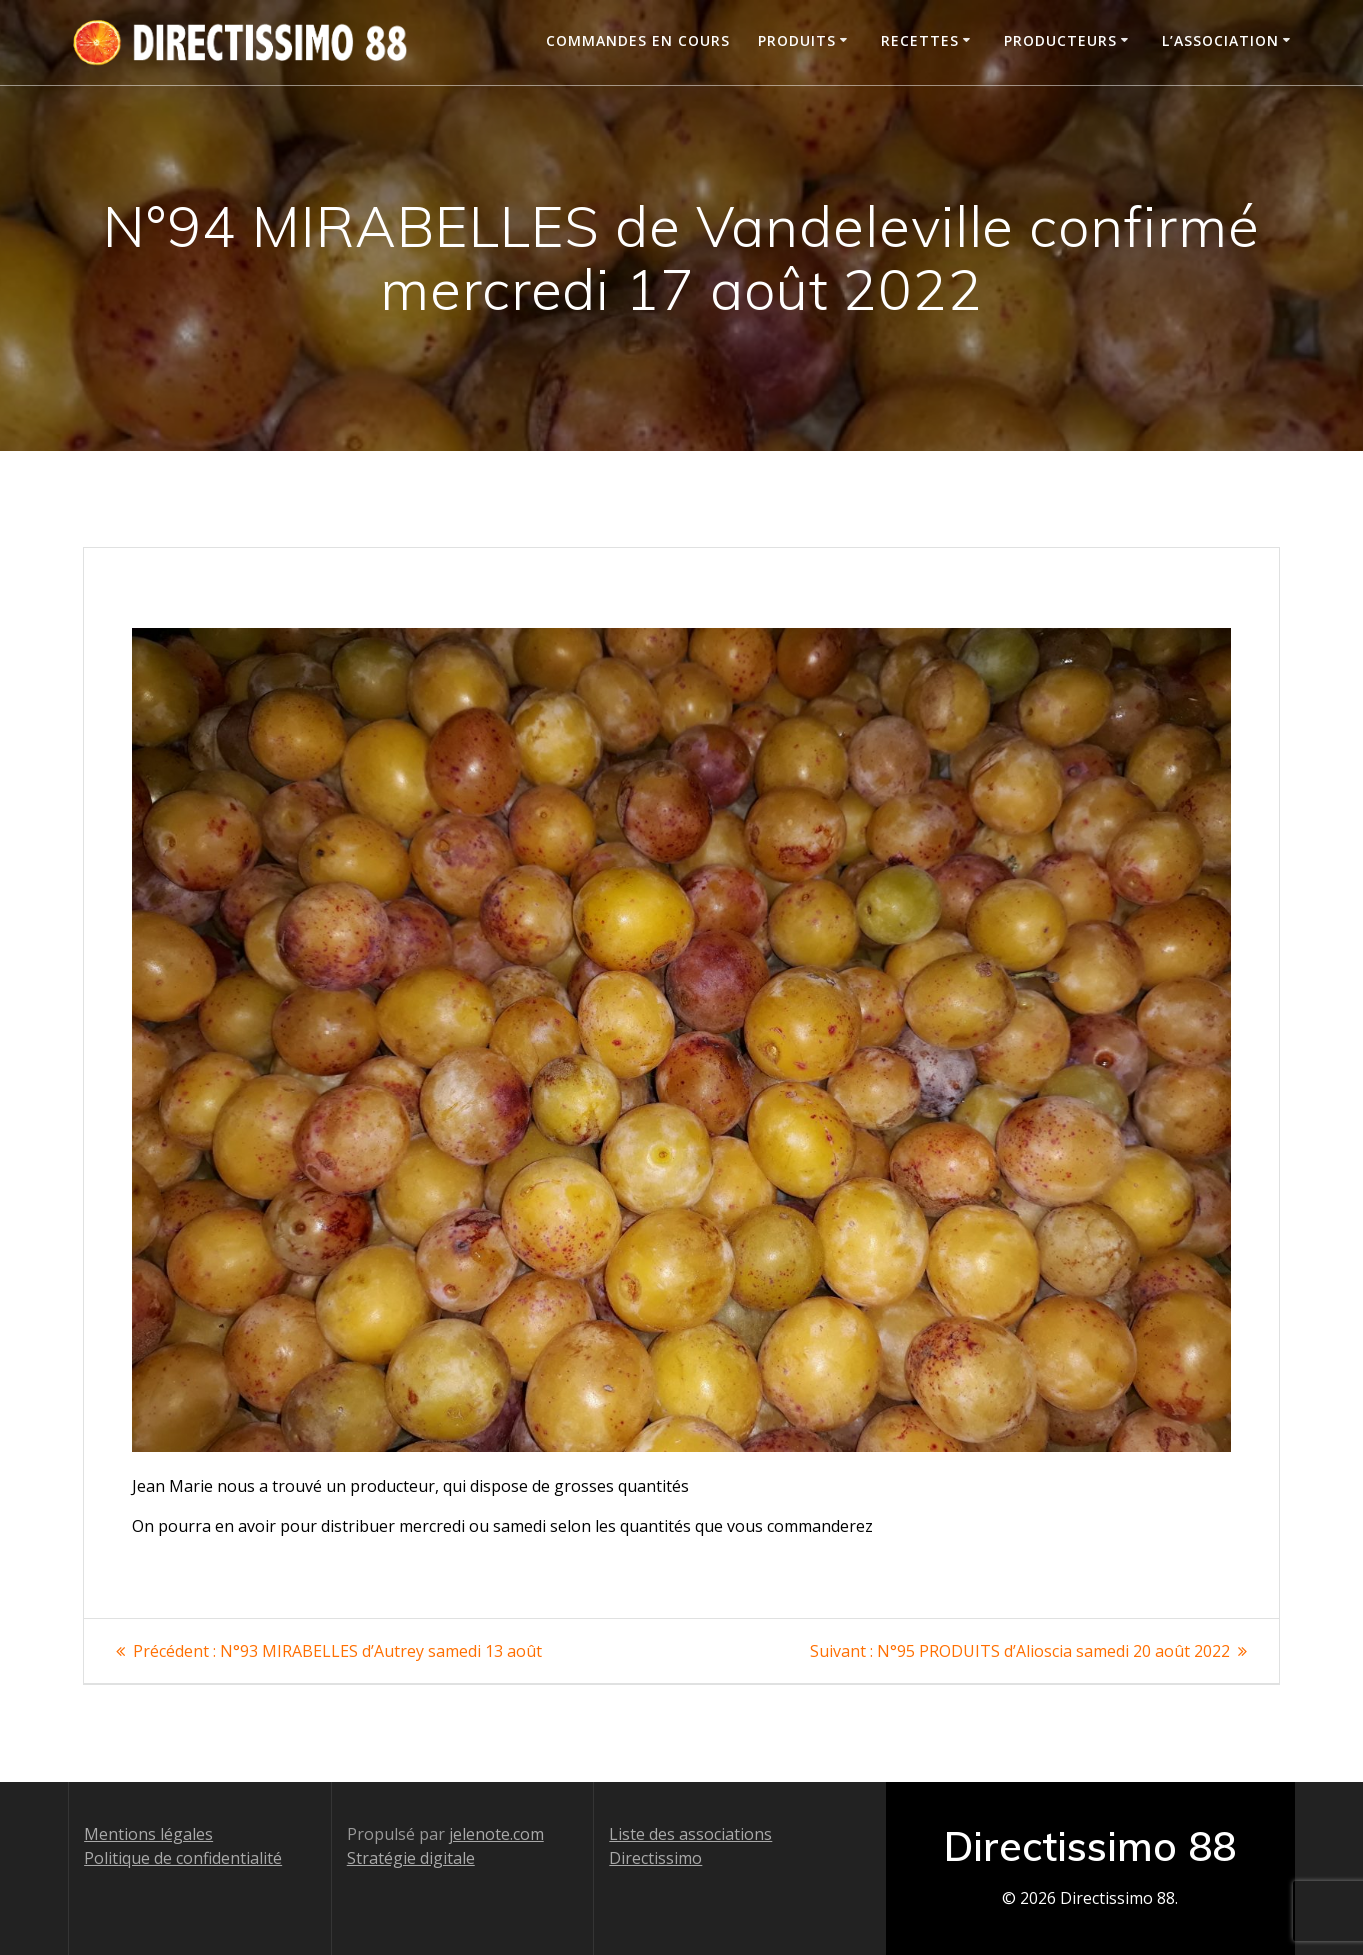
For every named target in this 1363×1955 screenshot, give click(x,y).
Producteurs (1060, 40)
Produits (797, 40)
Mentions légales (148, 1834)
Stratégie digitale (411, 1858)
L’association (1220, 40)
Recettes (920, 40)
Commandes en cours (638, 40)
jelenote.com (496, 1834)
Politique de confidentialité (183, 1858)
